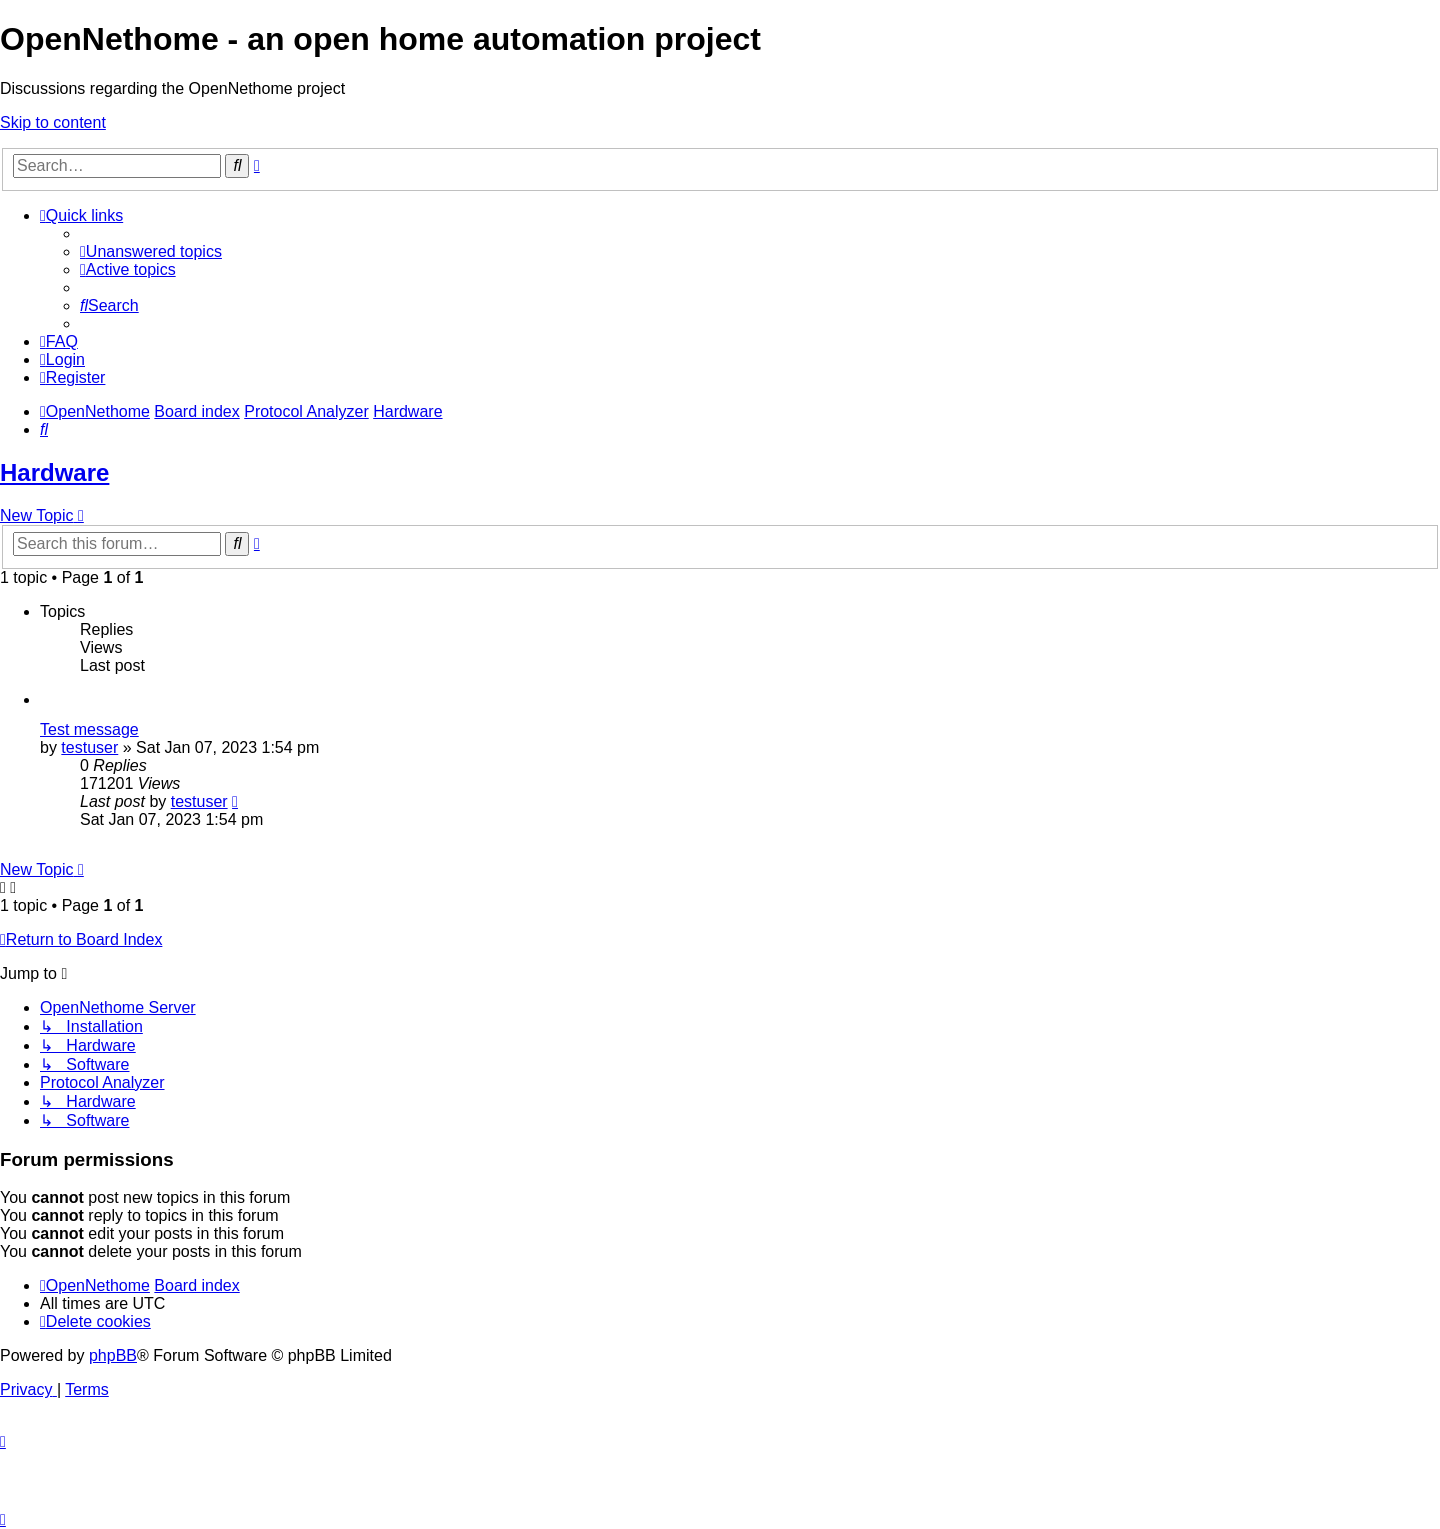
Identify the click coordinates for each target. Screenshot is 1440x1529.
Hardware (54, 472)
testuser (89, 747)
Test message (89, 729)
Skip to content (53, 122)
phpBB (113, 1355)
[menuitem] (151, 251)
